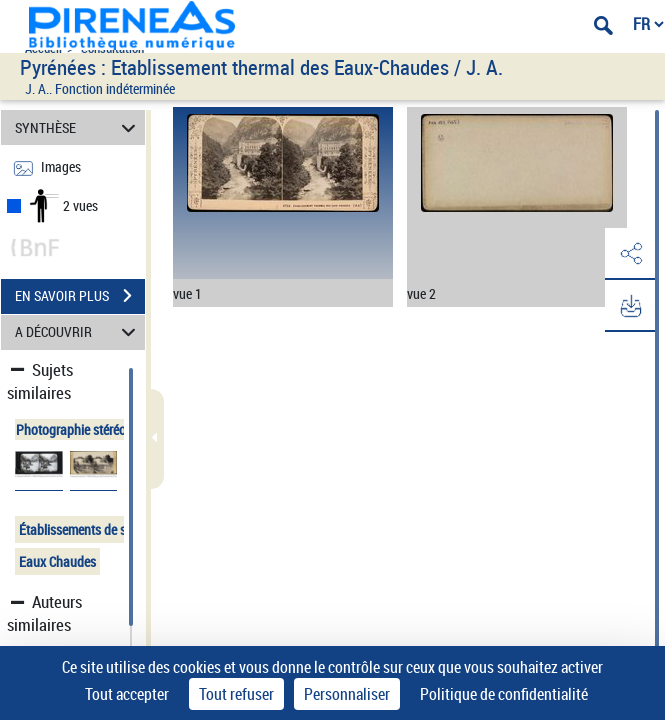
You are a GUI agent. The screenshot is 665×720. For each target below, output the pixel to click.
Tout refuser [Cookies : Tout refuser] (236, 694)
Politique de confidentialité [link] (504, 694)
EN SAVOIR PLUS (80, 296)
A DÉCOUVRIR (78, 332)
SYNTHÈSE (78, 127)
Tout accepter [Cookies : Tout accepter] (127, 694)
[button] (630, 254)
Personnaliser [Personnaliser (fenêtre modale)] (347, 694)
